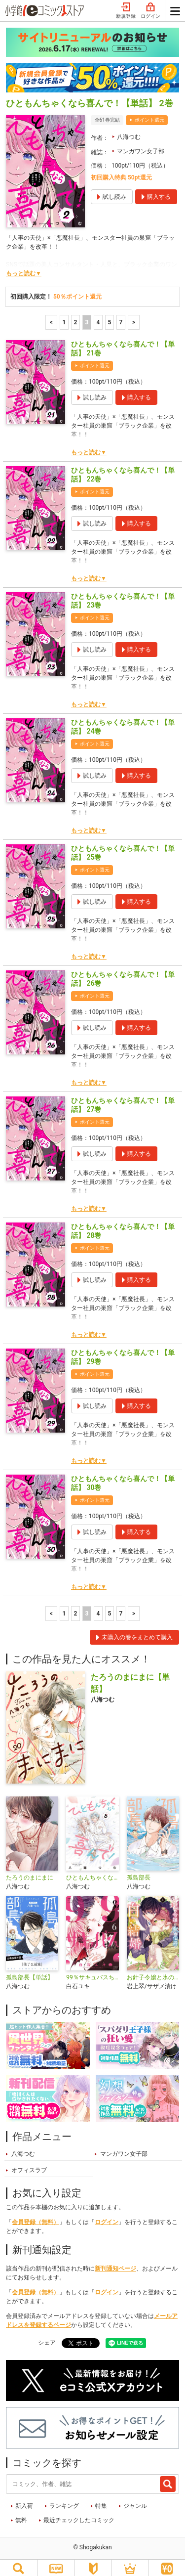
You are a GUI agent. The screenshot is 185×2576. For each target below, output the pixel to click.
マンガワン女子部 (140, 143)
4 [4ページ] (98, 314)
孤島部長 (138, 1870)
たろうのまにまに (29, 1870)
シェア (47, 2335)
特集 (101, 2498)
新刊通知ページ (115, 2261)
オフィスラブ (29, 2162)
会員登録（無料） (35, 2214)
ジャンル (135, 2498)
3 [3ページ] (87, 314)
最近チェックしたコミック (78, 2512)
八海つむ (129, 129)
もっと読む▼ (23, 265)
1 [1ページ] (64, 314)
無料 (21, 2512)
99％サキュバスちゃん (92, 1969)
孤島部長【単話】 (29, 1969)
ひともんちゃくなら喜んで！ (92, 1870)
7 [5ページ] (121, 314)
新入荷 (24, 2498)
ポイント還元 (149, 112)
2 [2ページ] (75, 314)
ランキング (64, 2498)
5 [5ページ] (109, 314)
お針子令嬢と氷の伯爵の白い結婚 (153, 1969)
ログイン (106, 2214)
